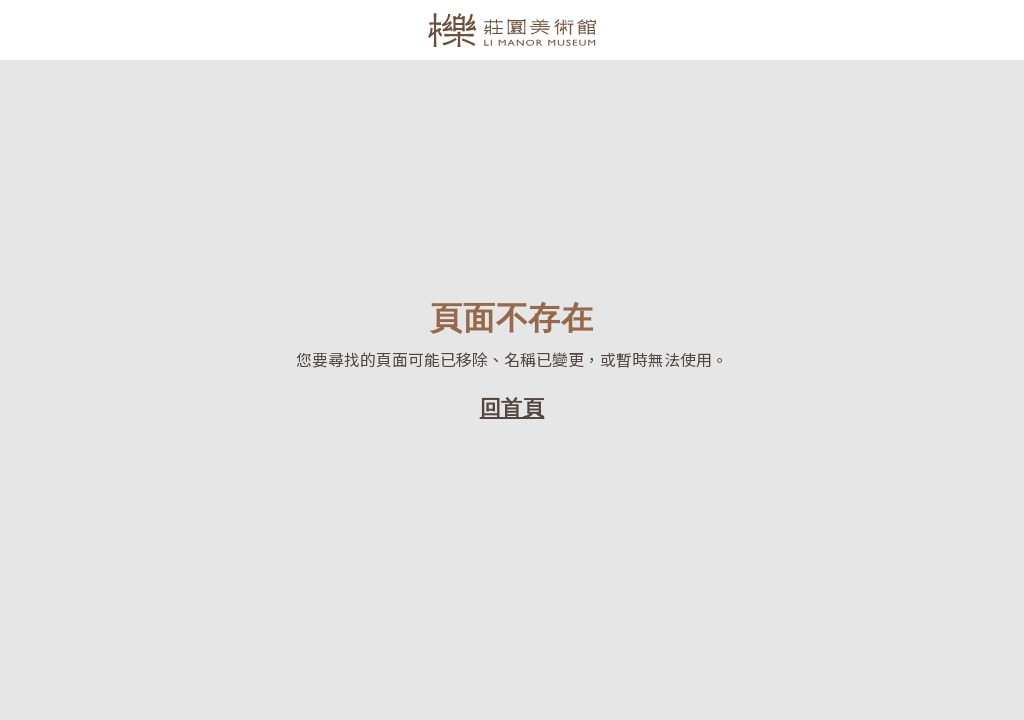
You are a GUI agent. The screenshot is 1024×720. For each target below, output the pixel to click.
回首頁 (512, 407)
